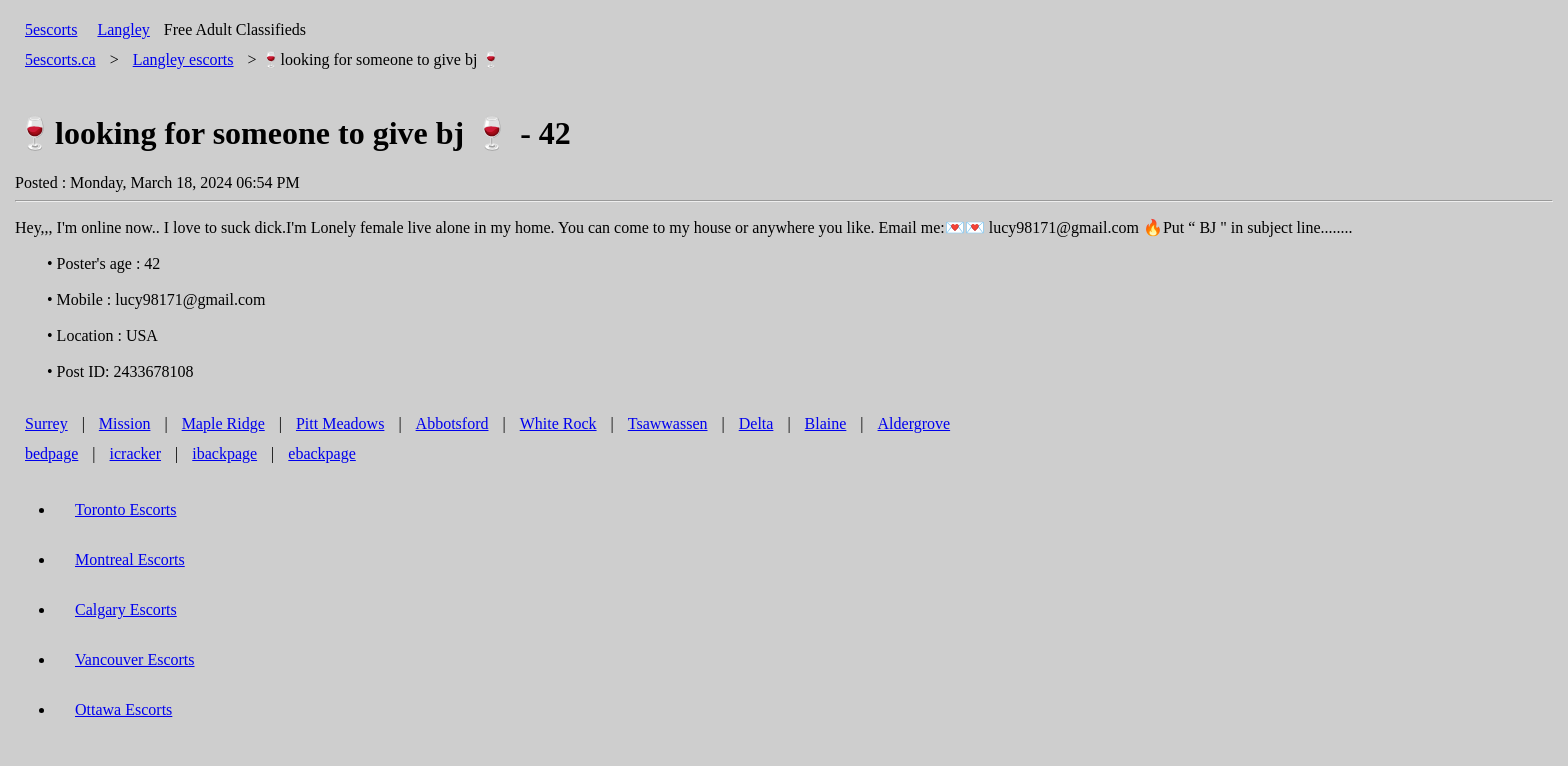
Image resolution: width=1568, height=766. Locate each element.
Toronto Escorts (126, 509)
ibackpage (224, 453)
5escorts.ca (60, 59)
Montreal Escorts (130, 559)
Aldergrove (914, 423)
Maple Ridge (223, 423)
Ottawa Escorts (123, 709)
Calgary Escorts (126, 609)
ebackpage (322, 453)
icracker (136, 453)
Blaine (826, 423)
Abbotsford (452, 423)
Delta (756, 423)
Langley (123, 29)
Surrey (46, 423)
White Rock (558, 423)
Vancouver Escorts (135, 659)
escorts (183, 59)
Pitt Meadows (340, 423)
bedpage (51, 453)
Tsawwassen (668, 423)
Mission (125, 423)
